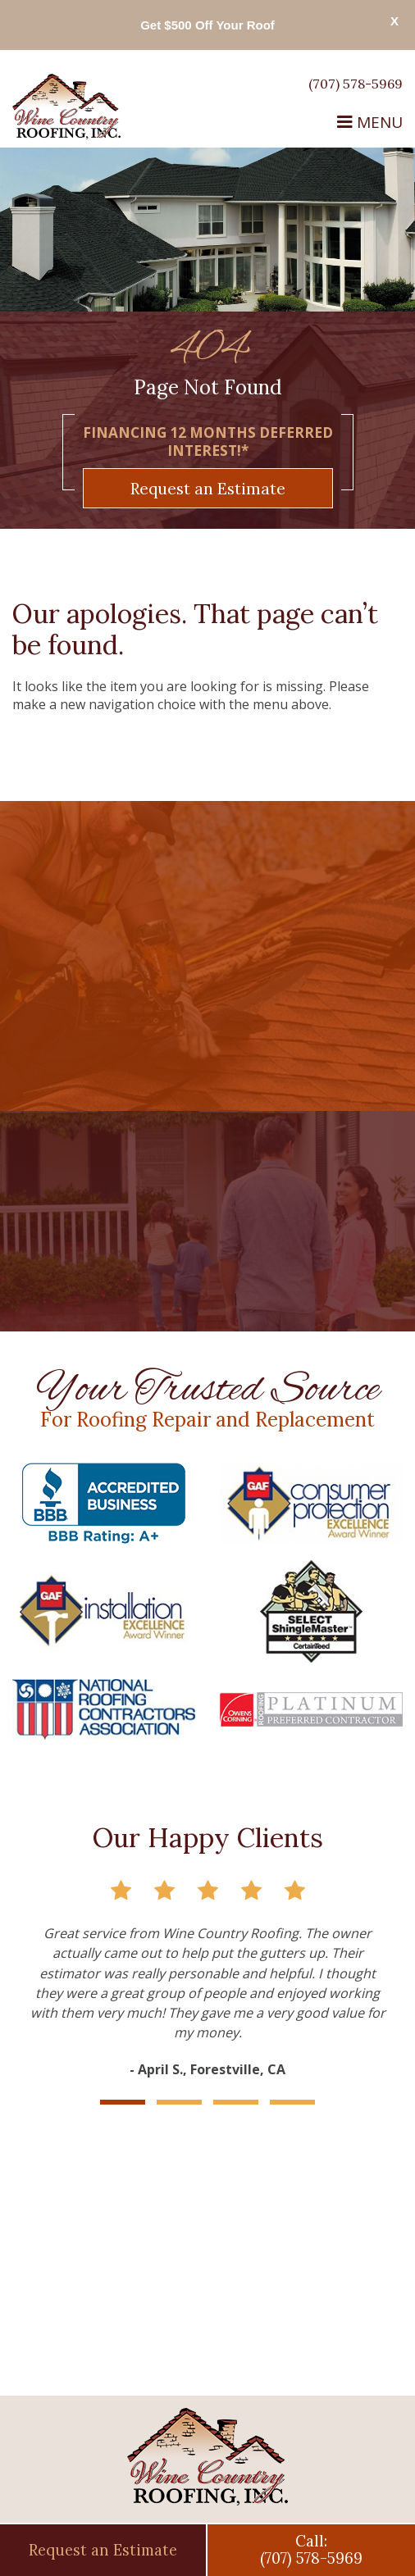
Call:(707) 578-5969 (311, 2550)
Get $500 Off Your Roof (207, 25)
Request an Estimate (207, 488)
